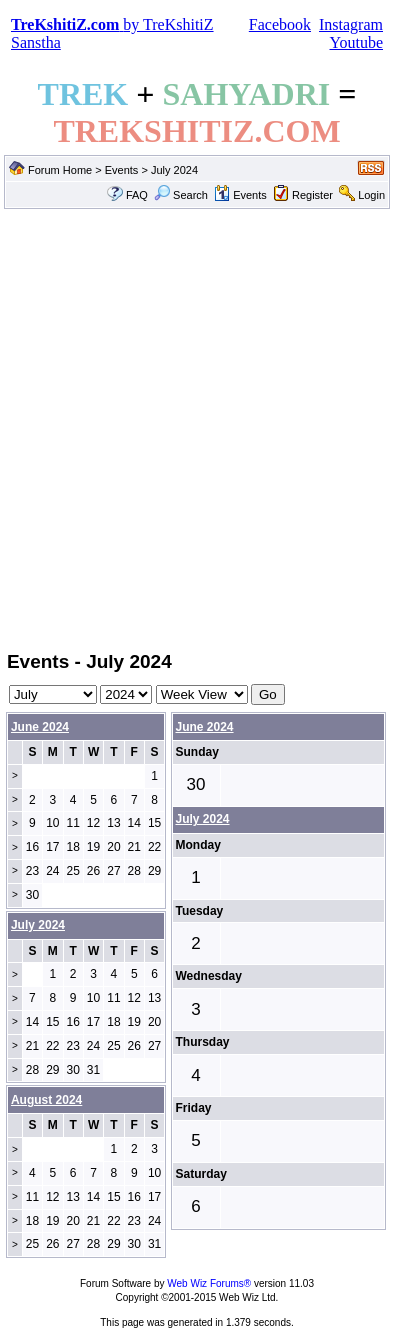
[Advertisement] (197, 428)
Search (181, 195)
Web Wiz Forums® (209, 1283)
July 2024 (203, 819)
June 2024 (40, 727)
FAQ (137, 195)
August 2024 (46, 1100)
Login (371, 195)
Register (312, 195)
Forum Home (60, 170)
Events (122, 170)
